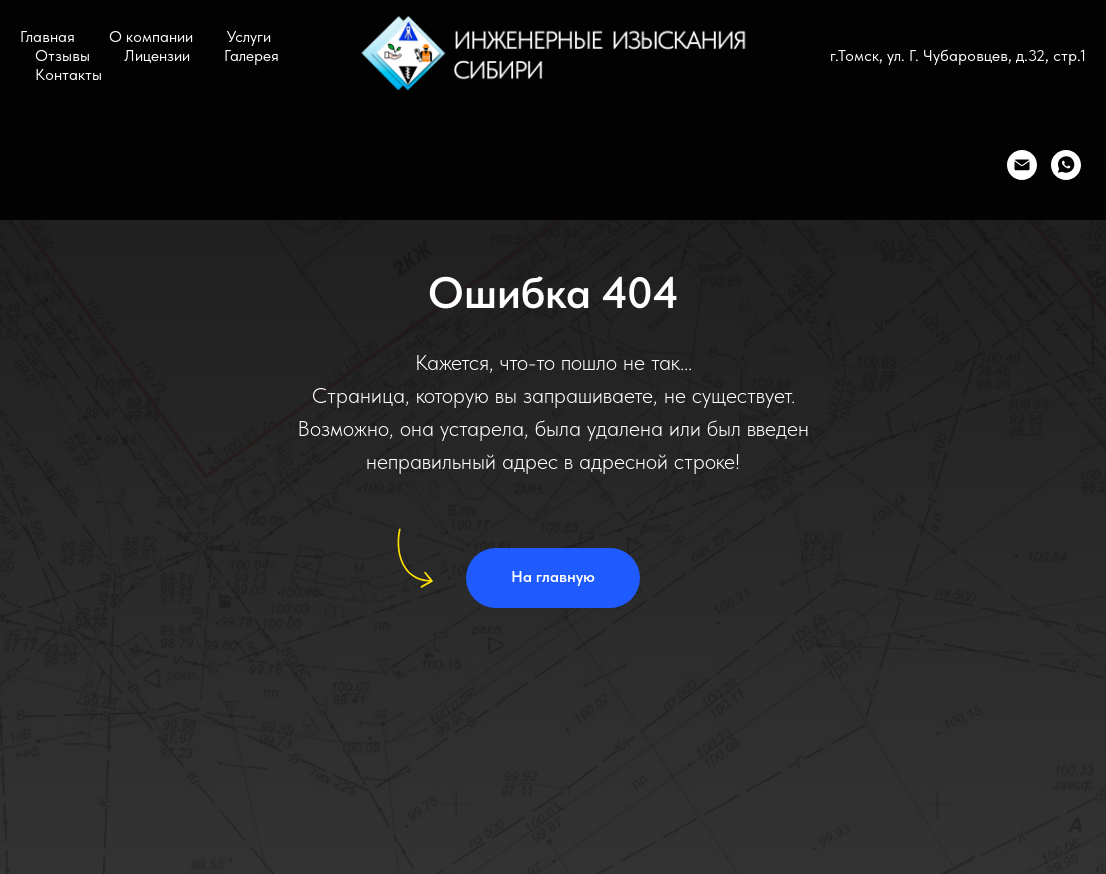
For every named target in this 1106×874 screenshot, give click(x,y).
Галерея (251, 55)
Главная (47, 36)
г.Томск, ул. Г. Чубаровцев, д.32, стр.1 (958, 55)
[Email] (1022, 165)
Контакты (68, 74)
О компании (151, 36)
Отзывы (62, 55)
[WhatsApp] (1066, 165)
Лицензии (157, 55)
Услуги (249, 36)
